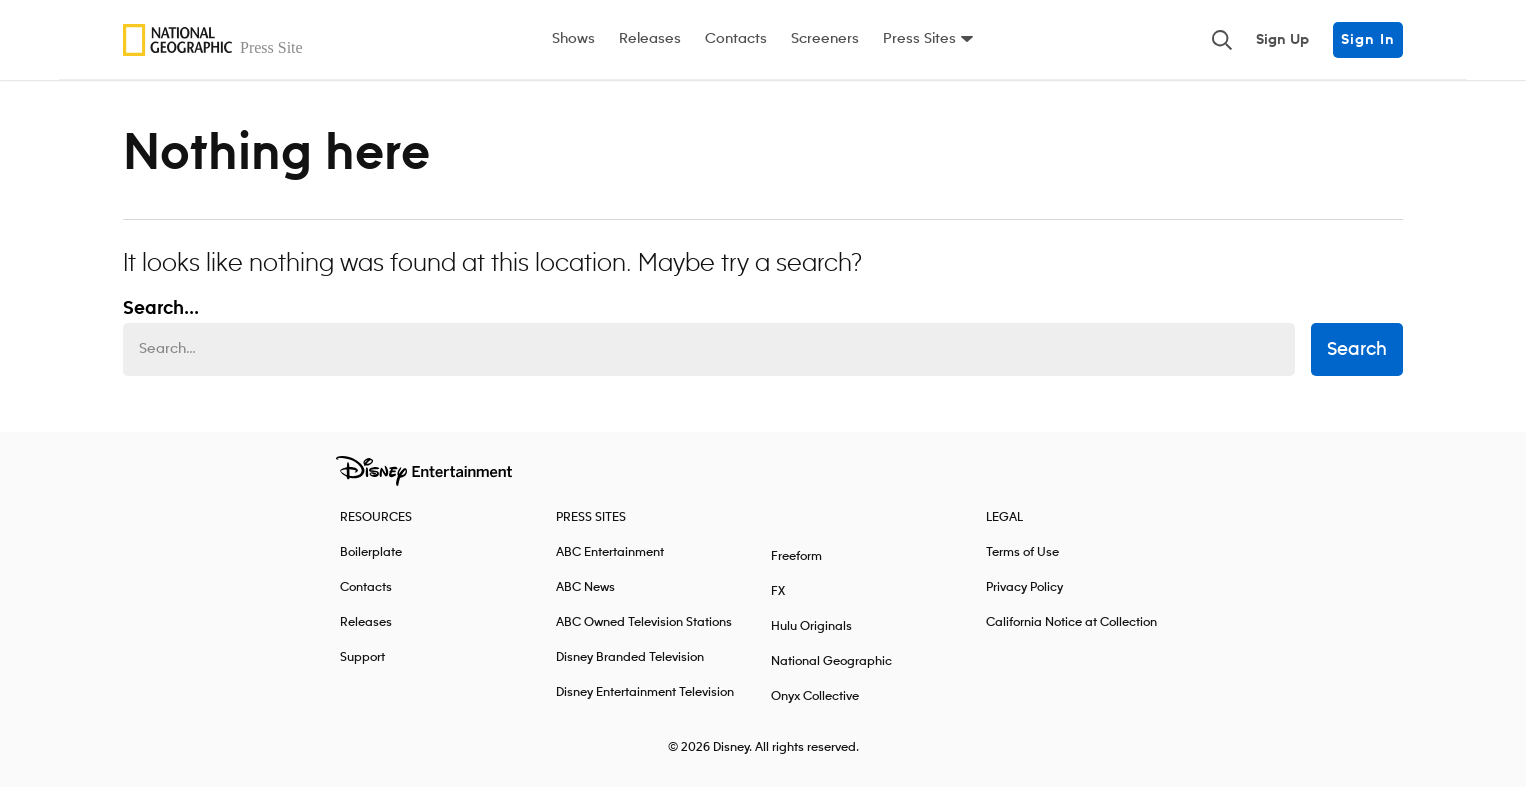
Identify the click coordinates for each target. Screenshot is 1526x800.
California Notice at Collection (1071, 635)
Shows (573, 39)
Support (362, 670)
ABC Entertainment (610, 565)
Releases (650, 39)
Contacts (736, 39)
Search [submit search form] (1357, 363)
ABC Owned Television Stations (644, 635)
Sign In (1368, 40)
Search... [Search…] (161, 322)
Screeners (825, 39)
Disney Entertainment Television (645, 705)
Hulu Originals (811, 639)
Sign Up (1282, 40)
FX (778, 604)
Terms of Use (1022, 565)
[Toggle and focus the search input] (1222, 40)
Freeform (796, 569)
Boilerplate (371, 565)
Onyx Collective (815, 709)
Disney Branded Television (630, 670)
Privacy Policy (1024, 600)
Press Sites (919, 39)
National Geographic (831, 674)
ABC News (585, 600)
